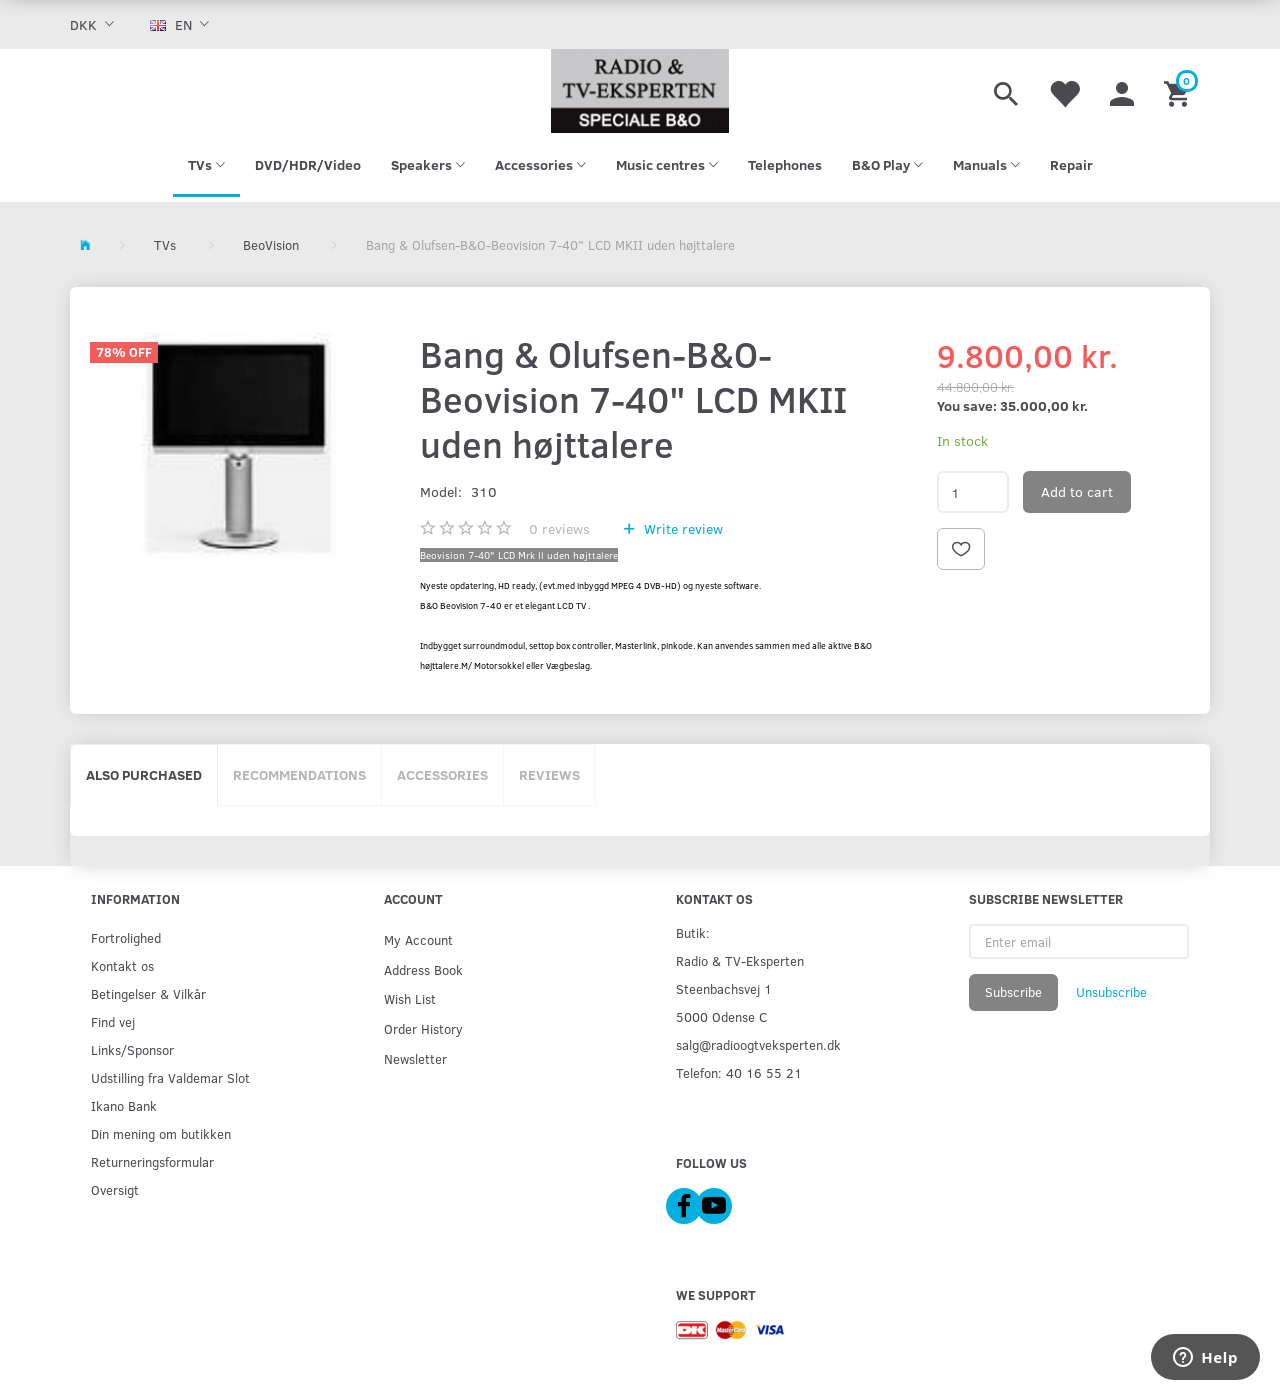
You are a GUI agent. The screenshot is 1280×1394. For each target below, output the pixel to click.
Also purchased (144, 774)
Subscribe (1013, 992)
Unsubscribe (1111, 992)
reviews (559, 528)
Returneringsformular (152, 1161)
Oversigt (115, 1189)
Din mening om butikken (161, 1133)
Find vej (113, 1021)
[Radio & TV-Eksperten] (640, 91)
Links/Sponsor (132, 1049)
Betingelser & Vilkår (148, 993)
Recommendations (299, 774)
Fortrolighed (126, 937)
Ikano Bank (124, 1105)
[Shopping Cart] (1179, 91)
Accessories (442, 774)
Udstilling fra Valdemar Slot (170, 1077)
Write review (681, 528)
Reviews (549, 774)
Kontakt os (122, 965)
